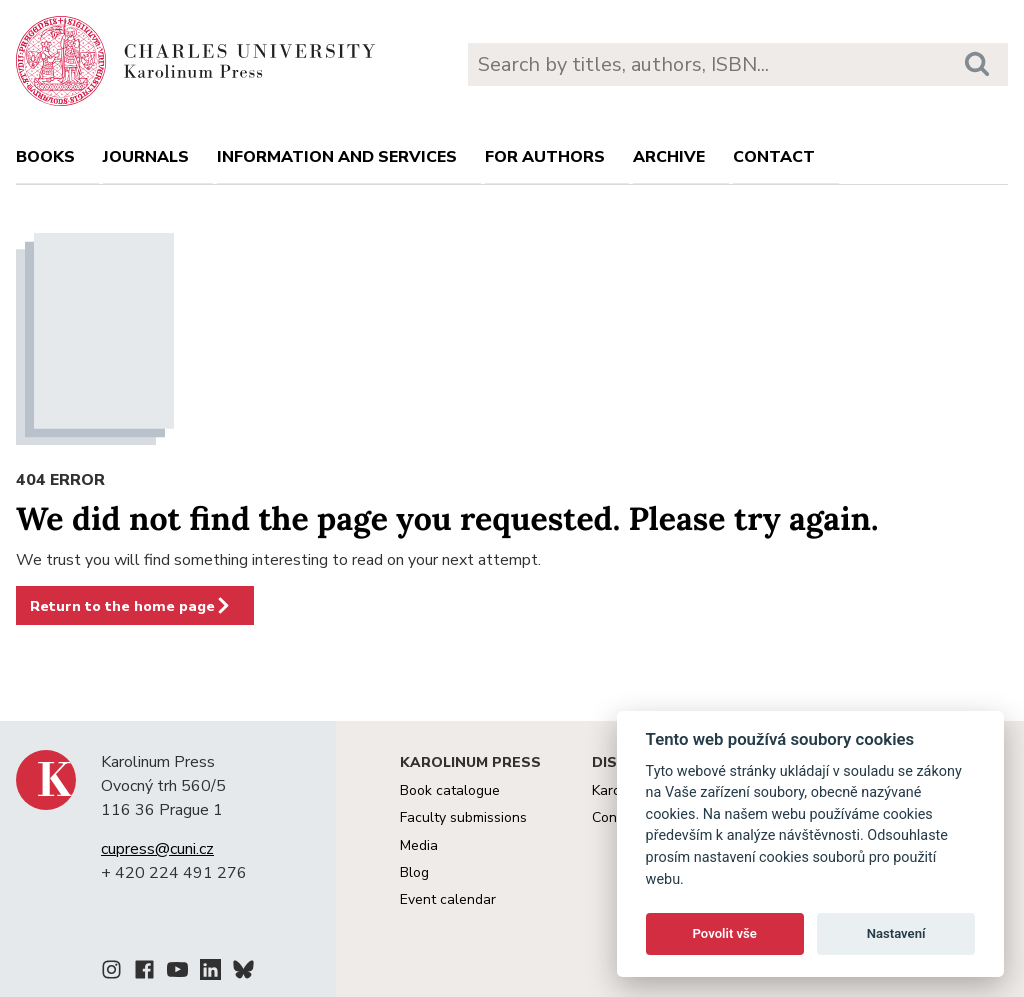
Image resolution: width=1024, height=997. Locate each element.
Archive (669, 157)
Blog (414, 872)
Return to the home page (131, 606)
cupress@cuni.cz (157, 849)
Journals (146, 157)
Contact (774, 157)
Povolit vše (725, 933)
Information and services (337, 157)
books (45, 157)
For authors (545, 157)
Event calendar (448, 899)
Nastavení (896, 933)
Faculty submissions (463, 817)
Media (419, 845)
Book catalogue (450, 790)
